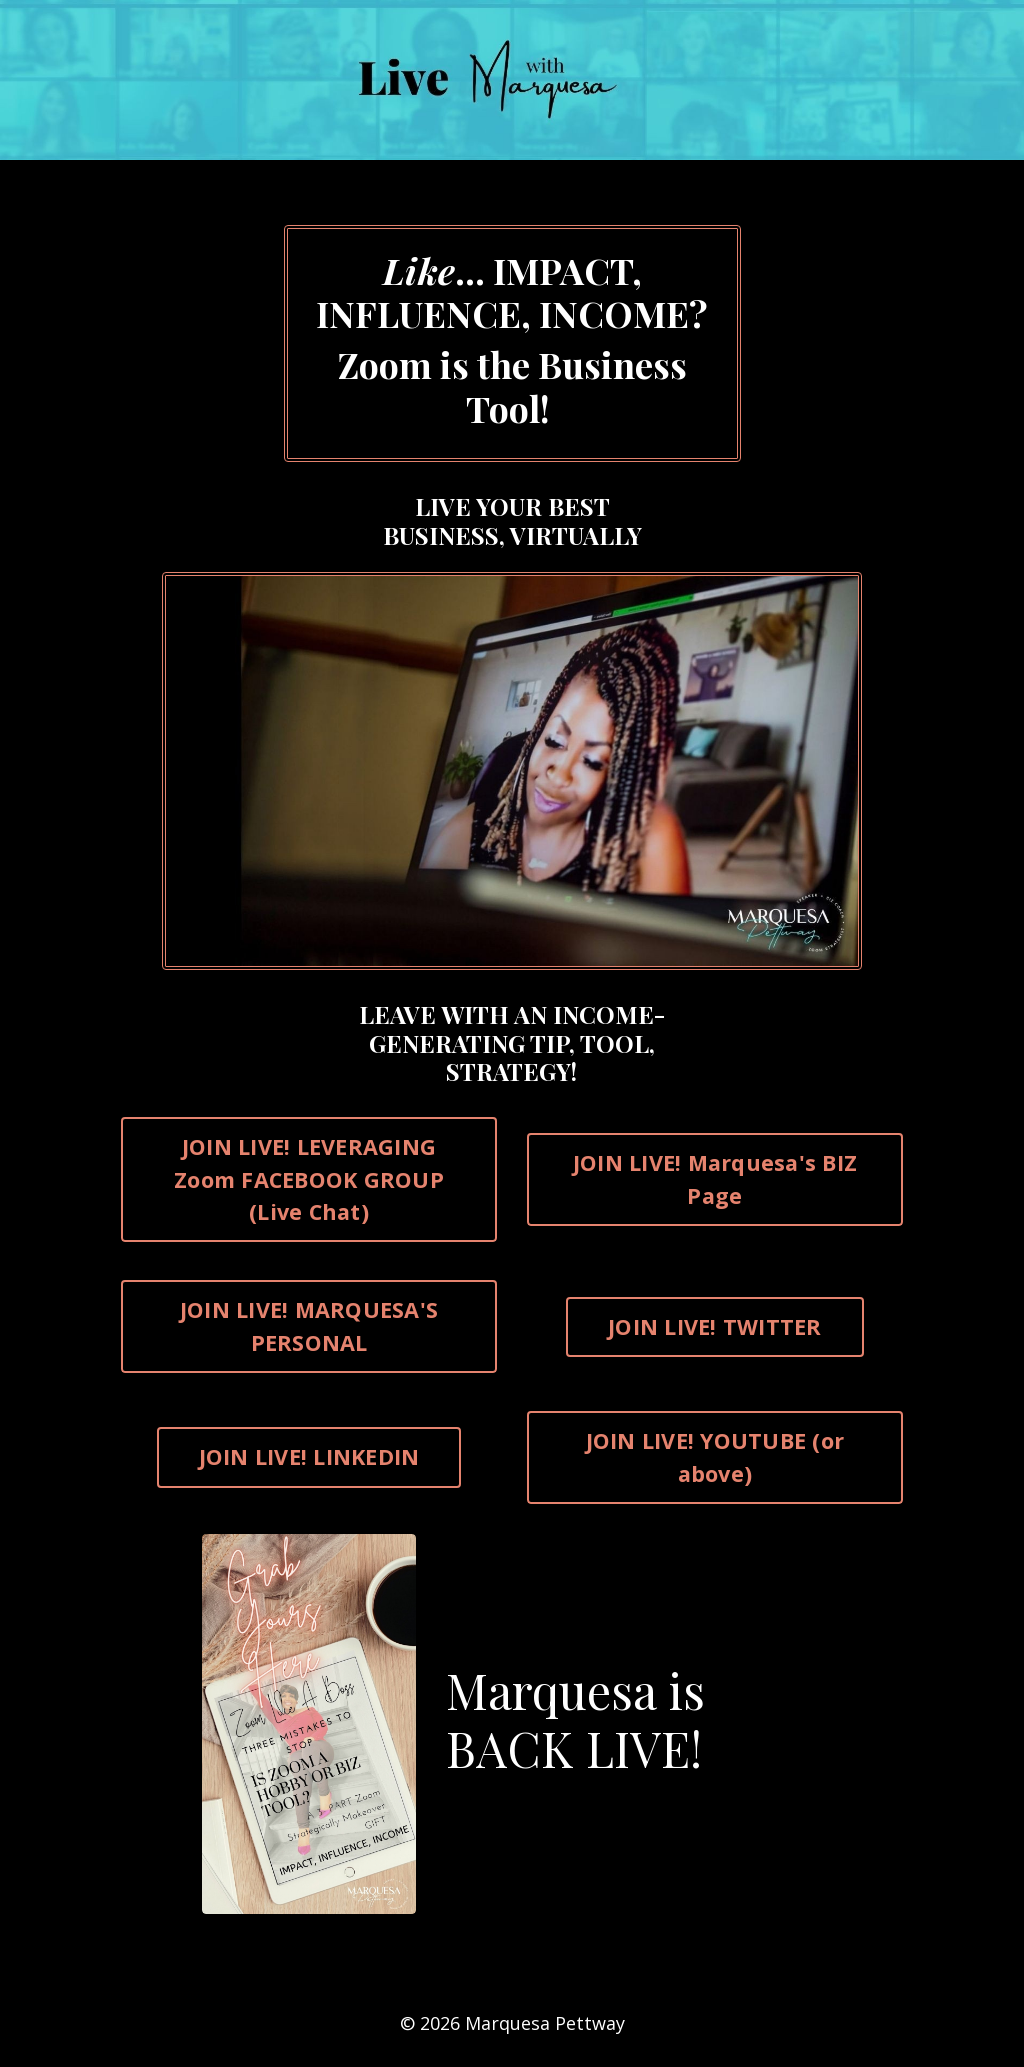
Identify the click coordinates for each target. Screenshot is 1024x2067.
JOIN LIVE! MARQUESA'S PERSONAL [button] (309, 1325)
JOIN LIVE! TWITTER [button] (715, 1326)
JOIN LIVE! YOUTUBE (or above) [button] (715, 1456)
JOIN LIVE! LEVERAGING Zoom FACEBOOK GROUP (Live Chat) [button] (309, 1179)
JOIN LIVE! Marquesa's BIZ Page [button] (715, 1178)
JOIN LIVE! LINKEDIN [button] (309, 1456)
